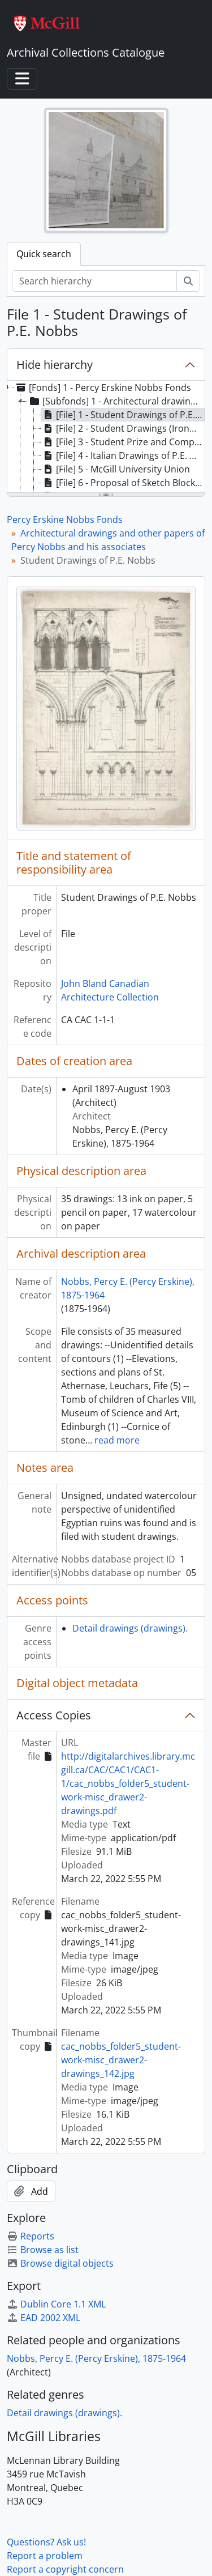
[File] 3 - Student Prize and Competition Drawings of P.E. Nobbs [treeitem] (123, 442)
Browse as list (43, 2249)
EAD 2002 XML (43, 2317)
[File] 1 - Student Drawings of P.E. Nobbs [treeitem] (123, 414)
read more (117, 1440)
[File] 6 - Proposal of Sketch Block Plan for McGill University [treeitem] (123, 482)
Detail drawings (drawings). (130, 1628)
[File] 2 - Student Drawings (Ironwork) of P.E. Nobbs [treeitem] (123, 428)
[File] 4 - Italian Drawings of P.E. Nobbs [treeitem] (123, 455)
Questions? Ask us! (46, 2542)
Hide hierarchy (54, 364)
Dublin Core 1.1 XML (56, 2304)
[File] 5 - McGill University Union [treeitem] (115, 469)
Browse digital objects (60, 2263)
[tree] (106, 437)
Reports (30, 2236)
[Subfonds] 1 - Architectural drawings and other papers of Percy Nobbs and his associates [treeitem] (116, 401)
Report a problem (45, 2555)
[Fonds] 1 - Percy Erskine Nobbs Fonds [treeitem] (102, 387)
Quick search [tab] (43, 254)
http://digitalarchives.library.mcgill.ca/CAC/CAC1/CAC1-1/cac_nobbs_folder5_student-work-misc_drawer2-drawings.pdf (128, 1783)
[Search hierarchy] (94, 281)
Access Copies (53, 1715)
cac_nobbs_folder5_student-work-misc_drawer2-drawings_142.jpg (121, 2060)
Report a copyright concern (65, 2569)
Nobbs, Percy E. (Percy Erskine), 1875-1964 (96, 2358)
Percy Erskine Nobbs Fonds (65, 519)
